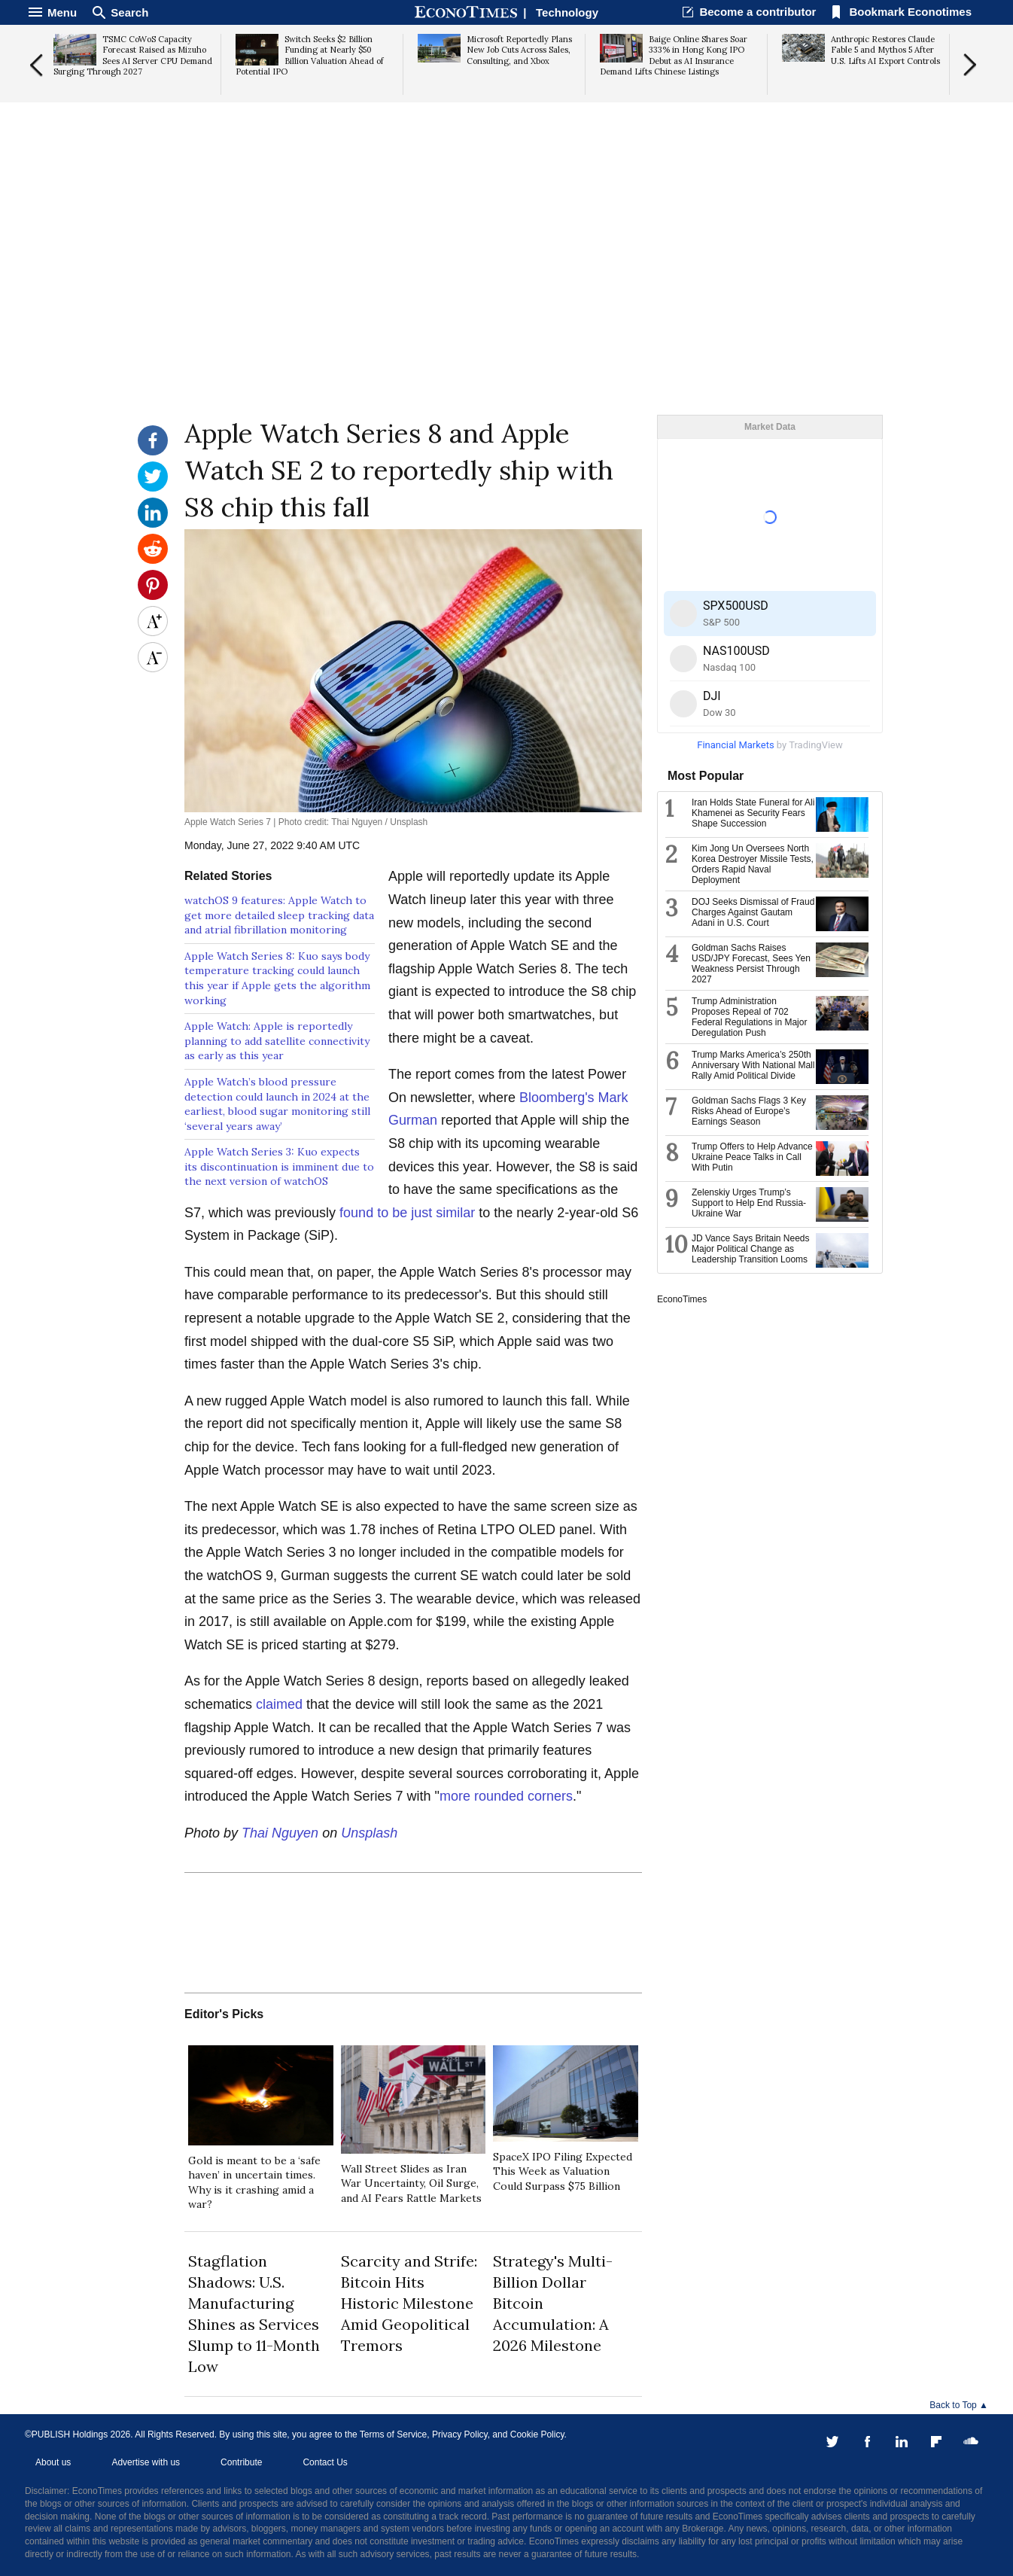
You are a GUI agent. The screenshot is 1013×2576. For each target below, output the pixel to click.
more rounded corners (506, 1796)
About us (53, 2462)
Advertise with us (145, 2462)
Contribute (241, 2462)
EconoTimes (682, 1299)
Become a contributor (757, 11)
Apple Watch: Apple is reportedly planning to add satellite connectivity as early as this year (277, 1040)
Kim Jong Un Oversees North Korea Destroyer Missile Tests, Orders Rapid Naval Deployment (753, 864)
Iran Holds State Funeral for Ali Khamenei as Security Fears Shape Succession (753, 813)
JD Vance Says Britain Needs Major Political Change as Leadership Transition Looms (751, 1249)
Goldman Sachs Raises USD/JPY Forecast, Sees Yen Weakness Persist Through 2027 (751, 963)
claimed (279, 1704)
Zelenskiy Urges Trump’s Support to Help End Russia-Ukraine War (749, 1203)
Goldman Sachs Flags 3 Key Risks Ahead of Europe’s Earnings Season (749, 1111)
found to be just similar (407, 1212)
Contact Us (325, 2462)
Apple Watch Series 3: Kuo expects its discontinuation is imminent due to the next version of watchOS (279, 1166)
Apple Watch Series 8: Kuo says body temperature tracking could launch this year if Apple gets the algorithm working (277, 978)
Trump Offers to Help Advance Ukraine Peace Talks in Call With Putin (752, 1157)
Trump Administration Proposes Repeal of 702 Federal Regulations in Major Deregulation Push (749, 1017)
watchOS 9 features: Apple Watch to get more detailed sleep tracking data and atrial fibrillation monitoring (279, 915)
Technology (567, 12)
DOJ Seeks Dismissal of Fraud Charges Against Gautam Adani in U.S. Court (753, 912)
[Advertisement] (506, 298)
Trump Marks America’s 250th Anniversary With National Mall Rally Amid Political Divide (753, 1065)
